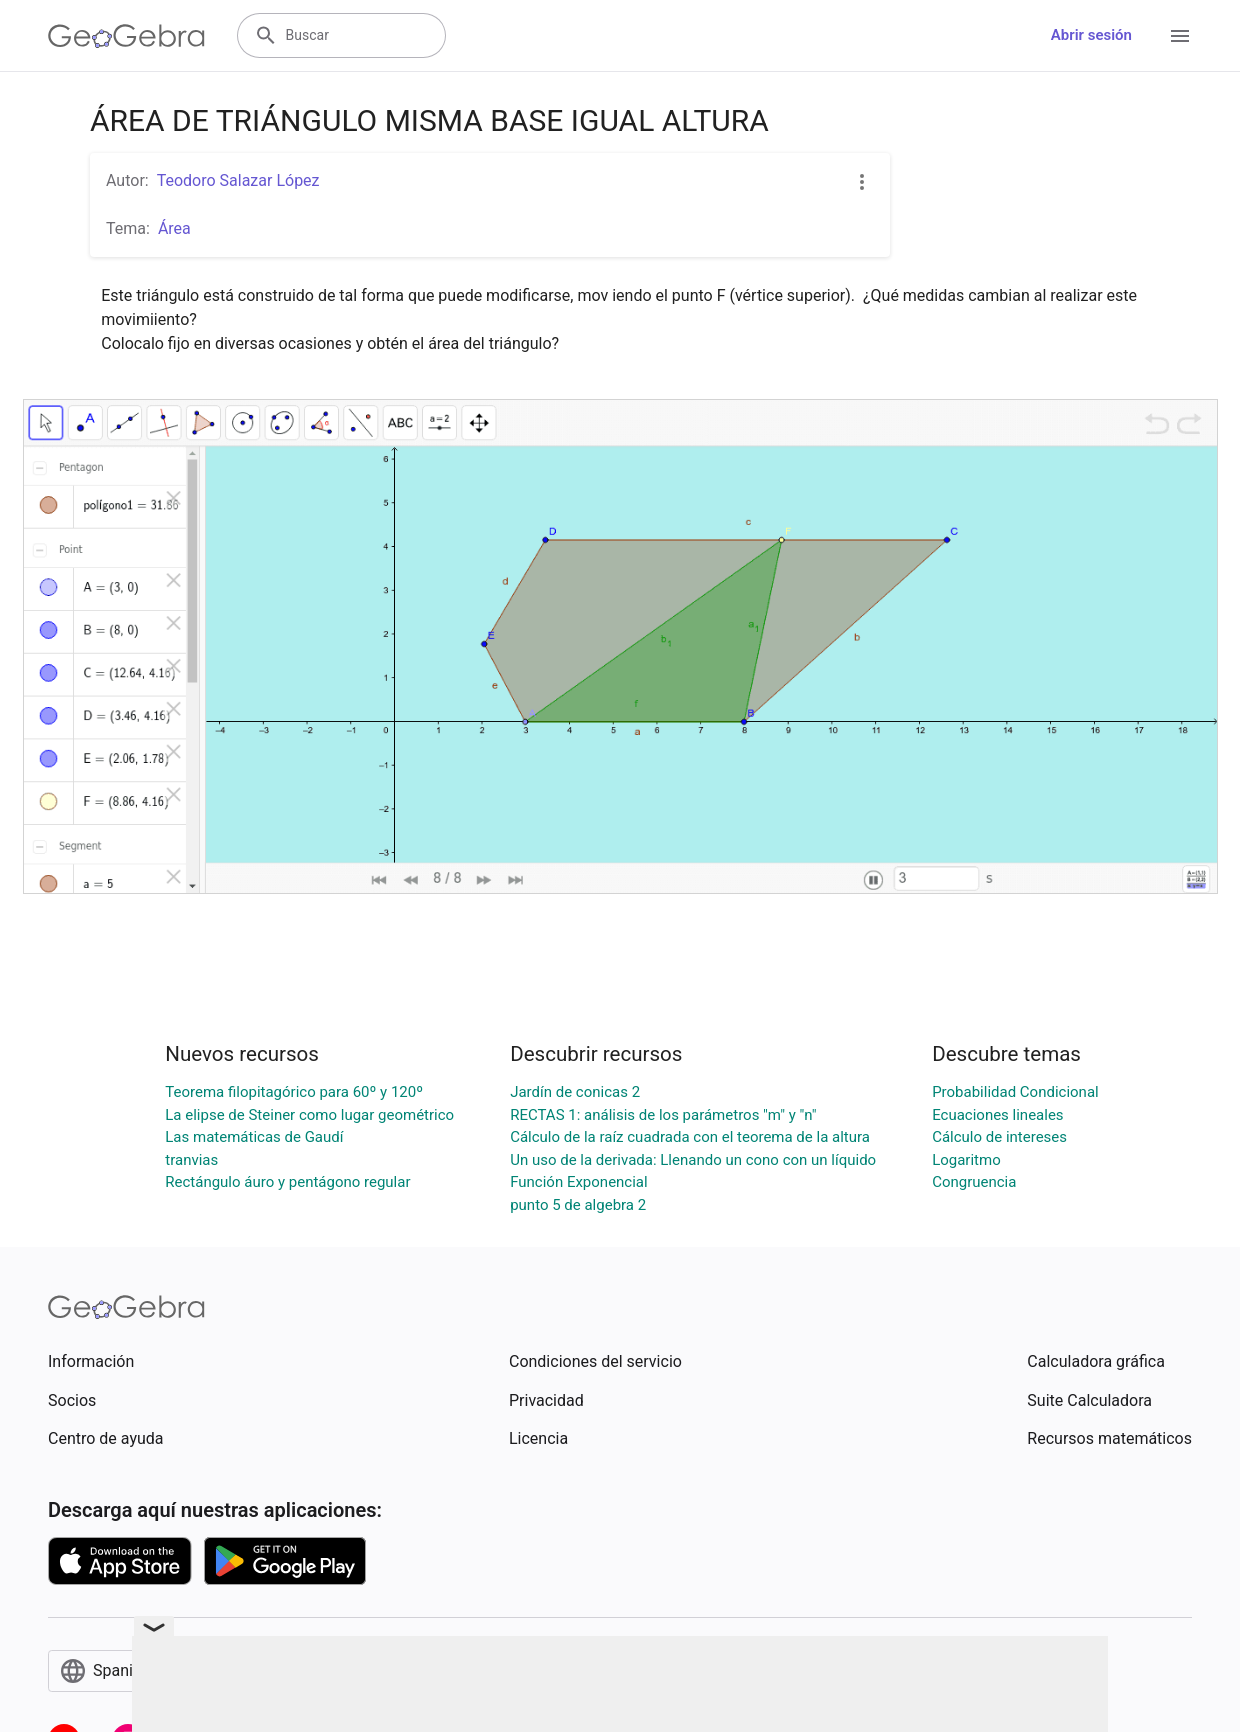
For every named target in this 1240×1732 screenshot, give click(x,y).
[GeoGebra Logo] (126, 36)
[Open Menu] (1180, 36)
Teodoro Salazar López (238, 180)
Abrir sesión (1091, 35)
